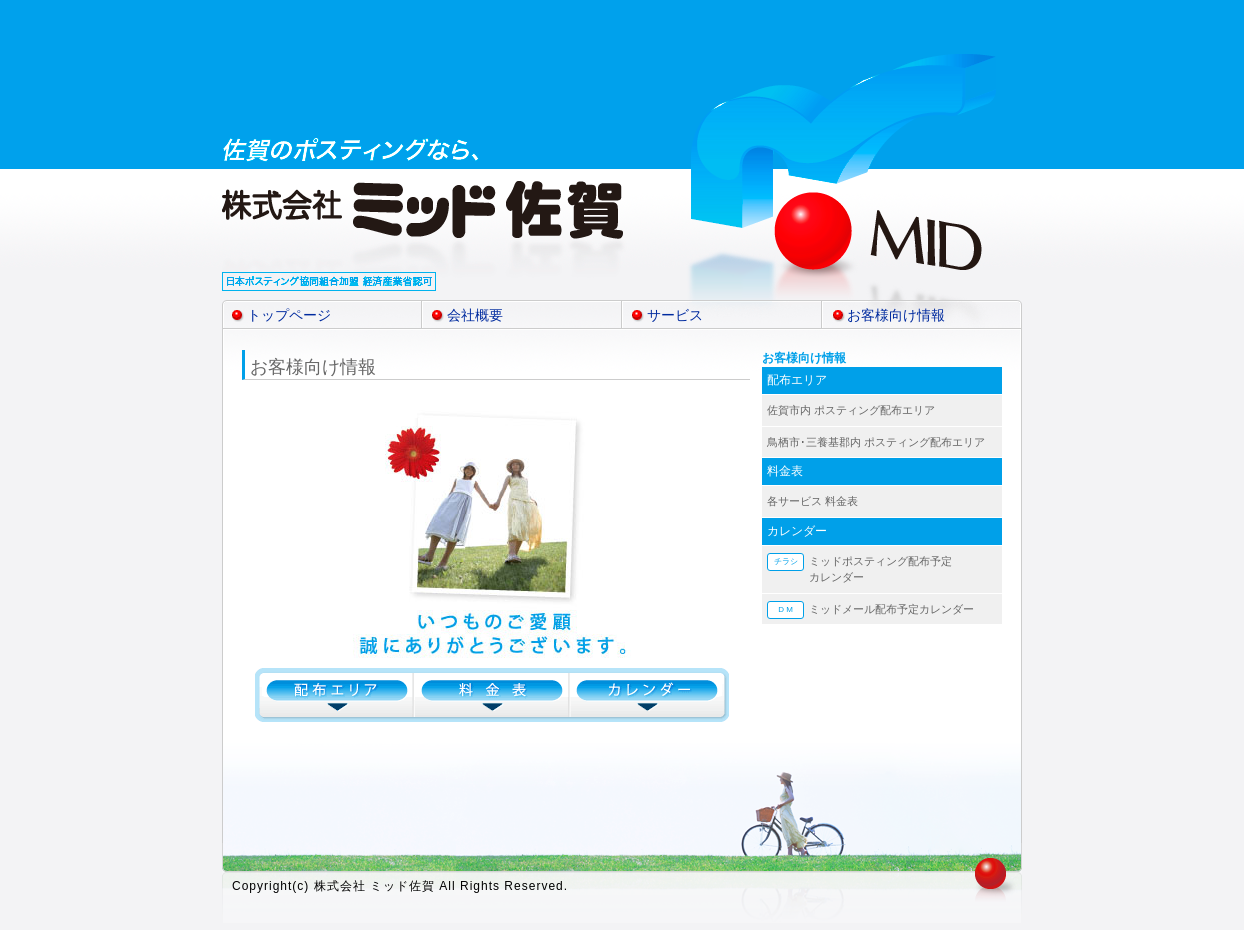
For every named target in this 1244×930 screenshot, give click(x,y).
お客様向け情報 (896, 315)
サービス (675, 315)
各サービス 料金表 (812, 501)
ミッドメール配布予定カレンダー (891, 609)
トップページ (289, 315)
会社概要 (475, 315)
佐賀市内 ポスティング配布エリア (851, 410)
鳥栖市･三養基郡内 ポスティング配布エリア (876, 442)
